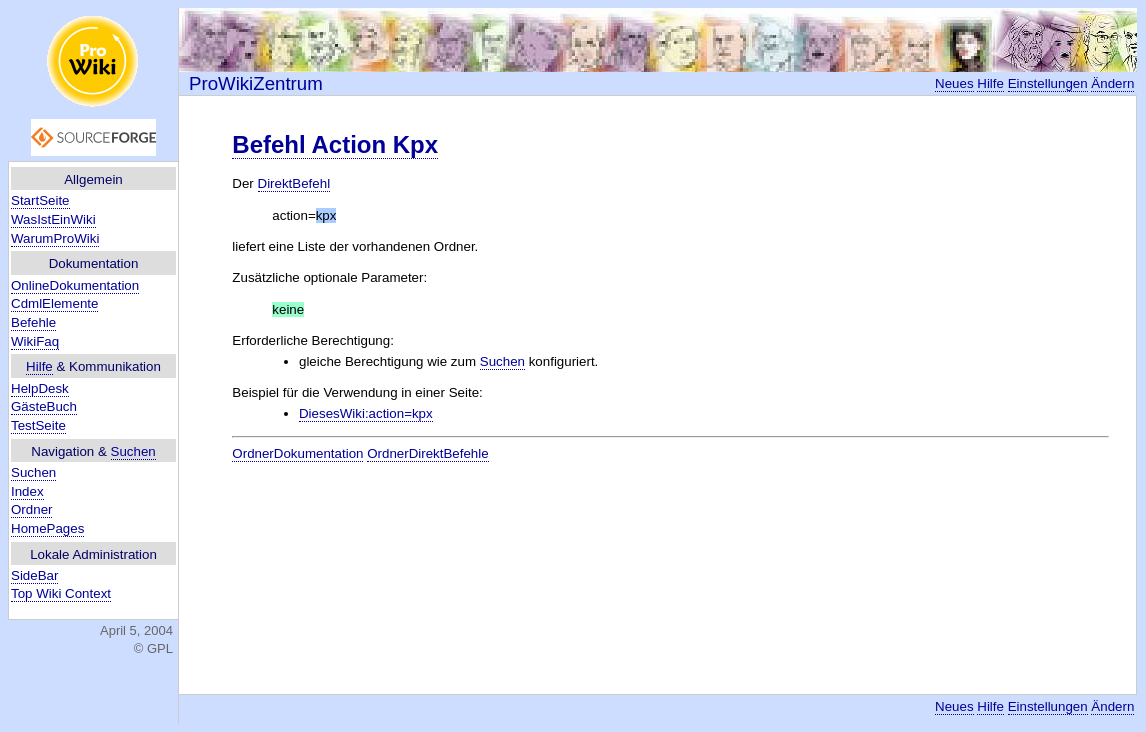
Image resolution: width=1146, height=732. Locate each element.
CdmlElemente (54, 303)
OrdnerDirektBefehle (428, 453)
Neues (954, 83)
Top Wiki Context (61, 593)
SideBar (34, 575)
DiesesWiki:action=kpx (366, 413)
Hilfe (39, 366)
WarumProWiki (55, 238)
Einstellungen (1048, 83)
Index (27, 491)
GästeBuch (44, 406)
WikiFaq (35, 341)
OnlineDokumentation (75, 285)
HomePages (47, 528)
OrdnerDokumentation (297, 453)
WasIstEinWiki (53, 219)
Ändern (1112, 83)
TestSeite (38, 425)
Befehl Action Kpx (335, 144)
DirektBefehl (294, 183)
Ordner (31, 509)
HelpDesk (40, 388)
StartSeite (40, 200)
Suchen (133, 451)
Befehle (33, 322)
